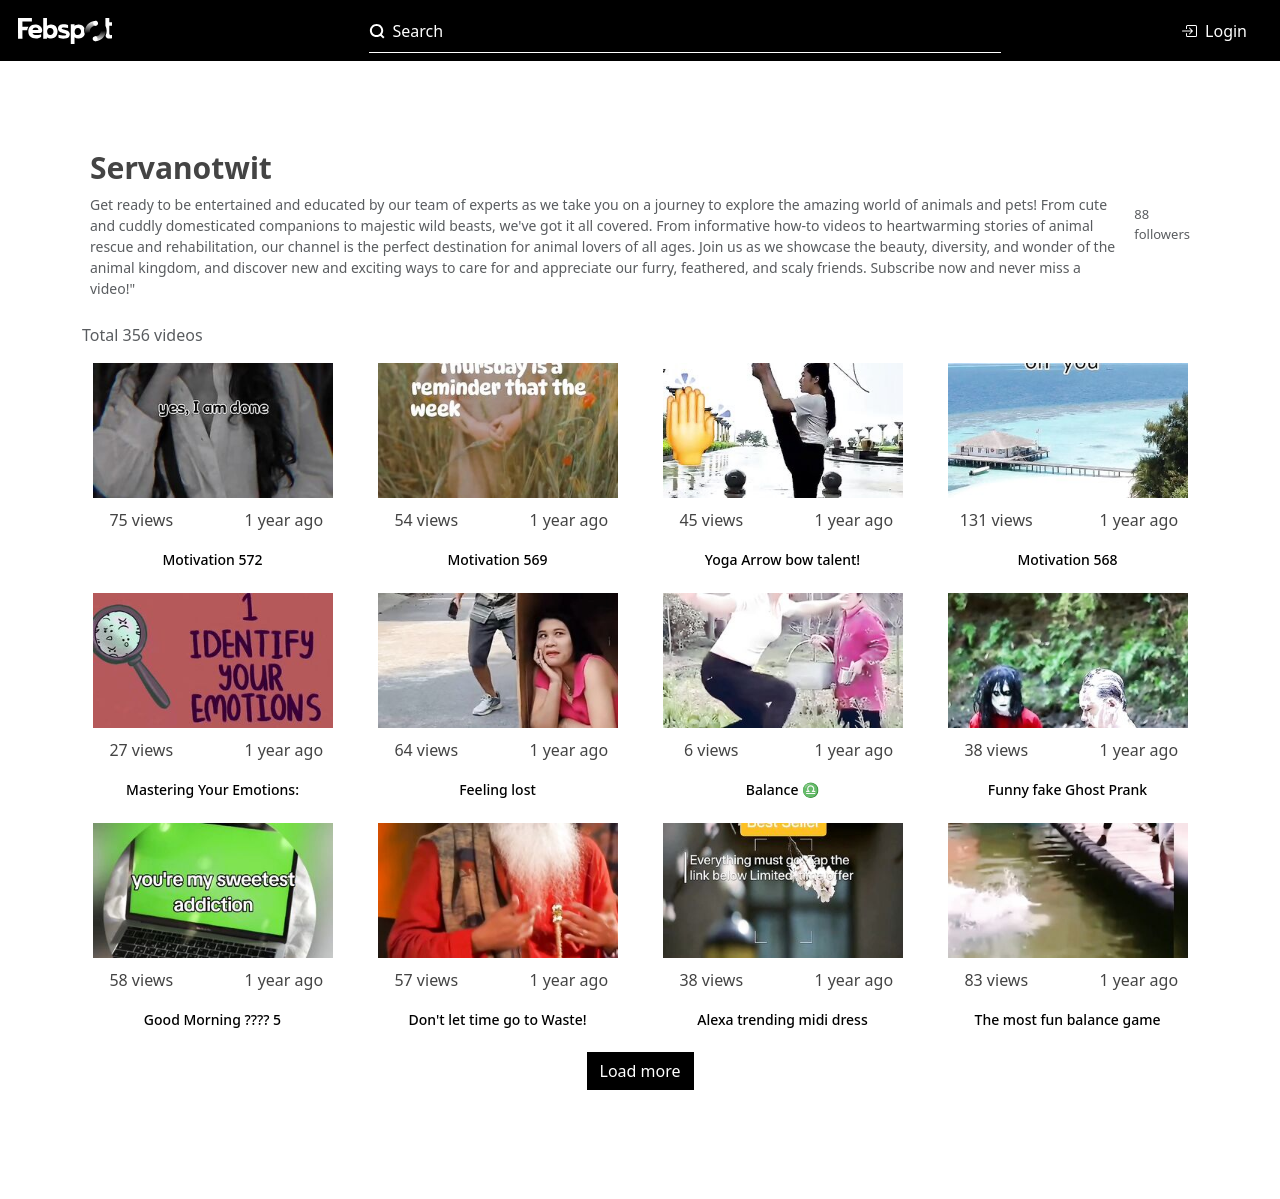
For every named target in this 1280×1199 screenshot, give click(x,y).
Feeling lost (497, 789)
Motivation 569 (497, 559)
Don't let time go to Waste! (498, 1019)
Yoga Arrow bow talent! (782, 559)
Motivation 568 (1067, 559)
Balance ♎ (782, 789)
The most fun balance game (1068, 1019)
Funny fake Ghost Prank (1067, 789)
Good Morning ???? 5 (212, 1019)
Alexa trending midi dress (782, 1019)
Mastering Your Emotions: (212, 789)
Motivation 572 (212, 559)
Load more (640, 1071)
